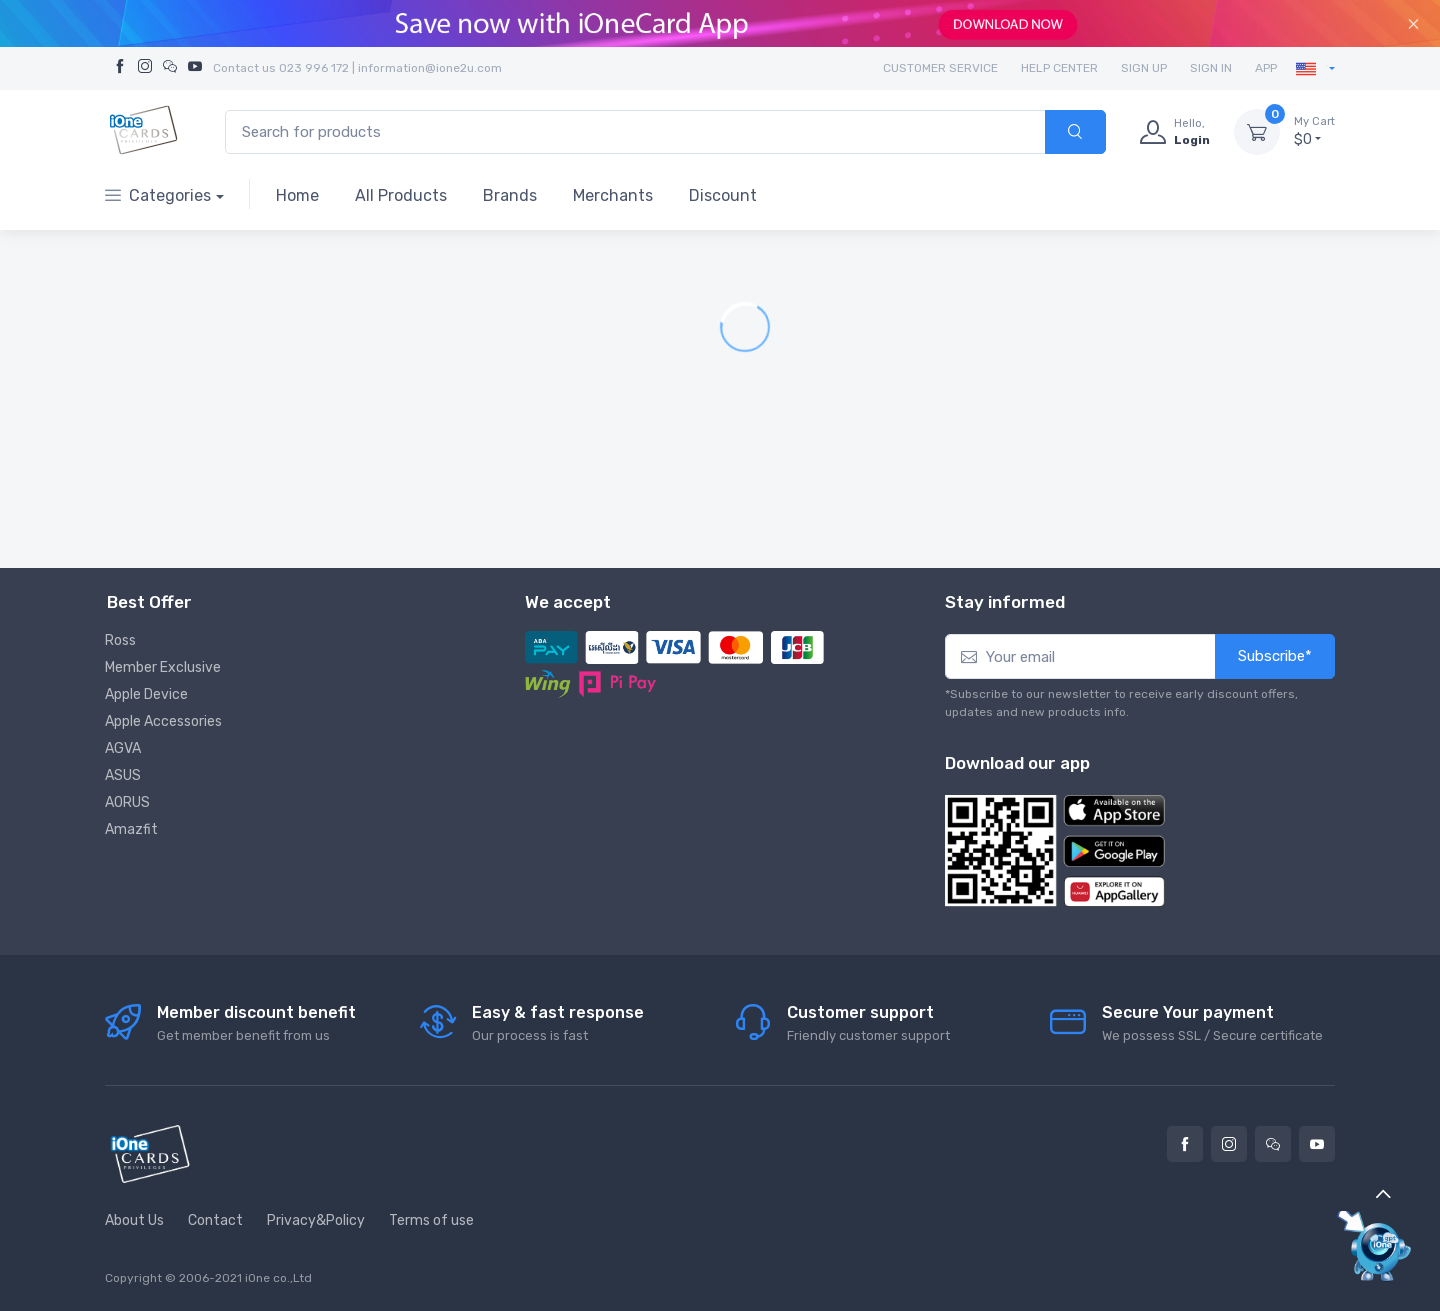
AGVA (123, 748)
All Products (401, 195)
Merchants (613, 195)
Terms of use (431, 1220)
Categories (158, 195)
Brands (510, 195)
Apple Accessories (163, 721)
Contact (215, 1220)
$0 (1314, 131)
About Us (134, 1220)
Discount (723, 195)
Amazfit (131, 829)
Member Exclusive (163, 667)
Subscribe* (1275, 656)
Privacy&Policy (316, 1220)
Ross (120, 640)
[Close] (1413, 24)
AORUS (127, 802)
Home (297, 195)
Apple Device (146, 694)
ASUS (123, 775)
